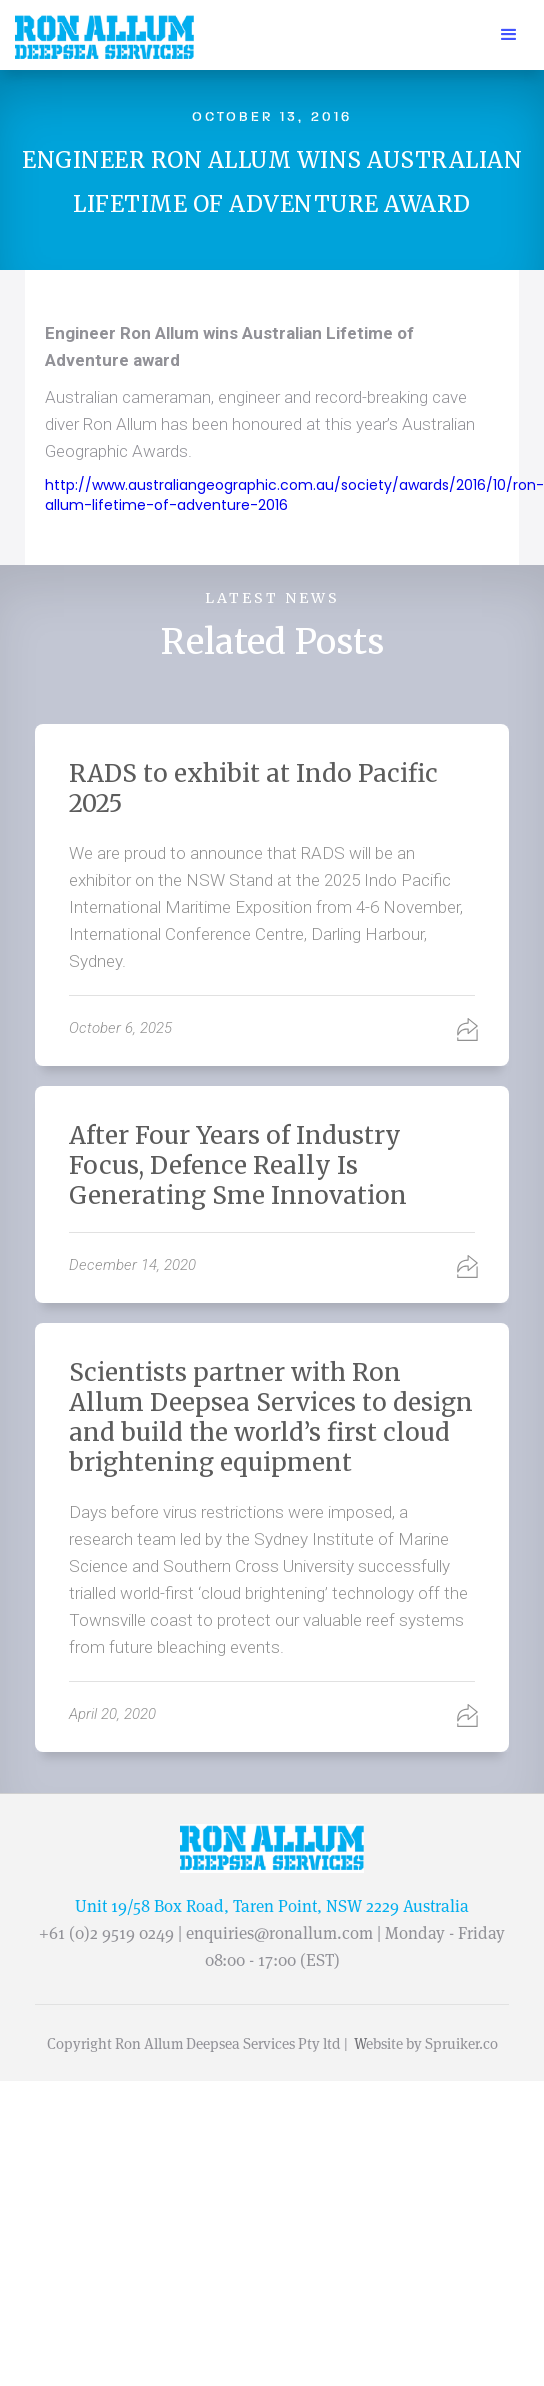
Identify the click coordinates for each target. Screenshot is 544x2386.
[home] (99, 38)
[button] (509, 35)
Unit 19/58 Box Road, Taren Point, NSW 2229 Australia (272, 1906)
